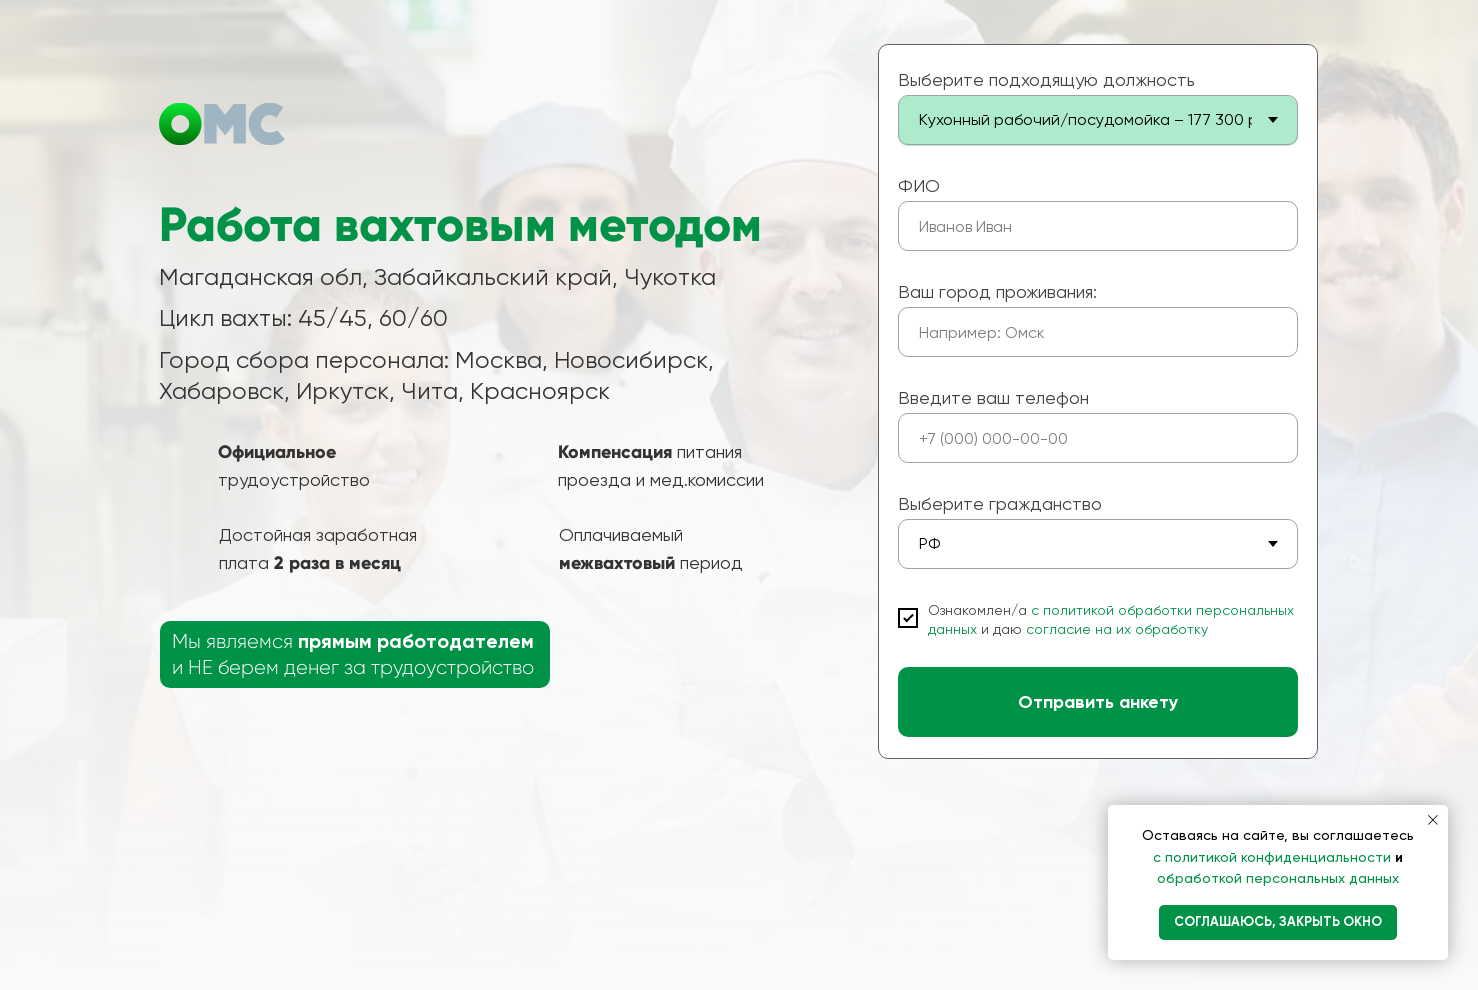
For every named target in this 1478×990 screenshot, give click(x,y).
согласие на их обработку (1117, 629)
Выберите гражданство (1000, 503)
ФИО (919, 185)
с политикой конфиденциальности (1274, 857)
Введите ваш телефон (993, 397)
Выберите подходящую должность (1046, 79)
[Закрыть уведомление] (1433, 820)
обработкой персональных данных (1278, 878)
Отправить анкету (1098, 702)
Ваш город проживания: (997, 291)
